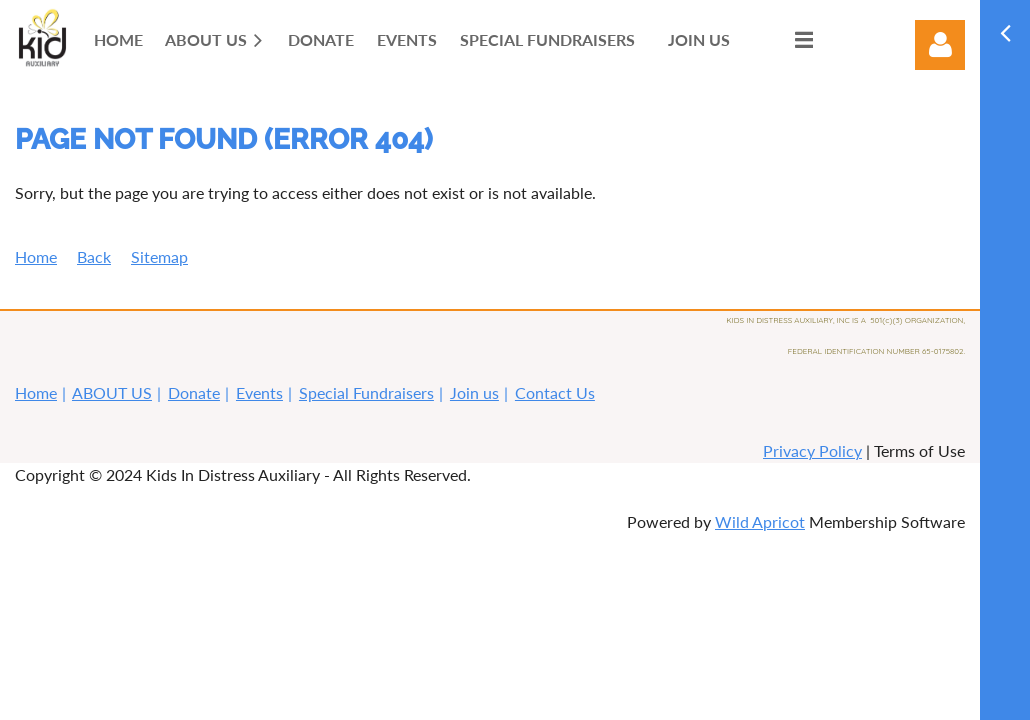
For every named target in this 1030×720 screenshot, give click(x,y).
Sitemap (159, 256)
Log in (940, 45)
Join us (474, 392)
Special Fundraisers (366, 392)
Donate (194, 392)
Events (259, 392)
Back (94, 256)
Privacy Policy (812, 450)
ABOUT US (112, 392)
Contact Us (555, 392)
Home (36, 256)
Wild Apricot (760, 521)
